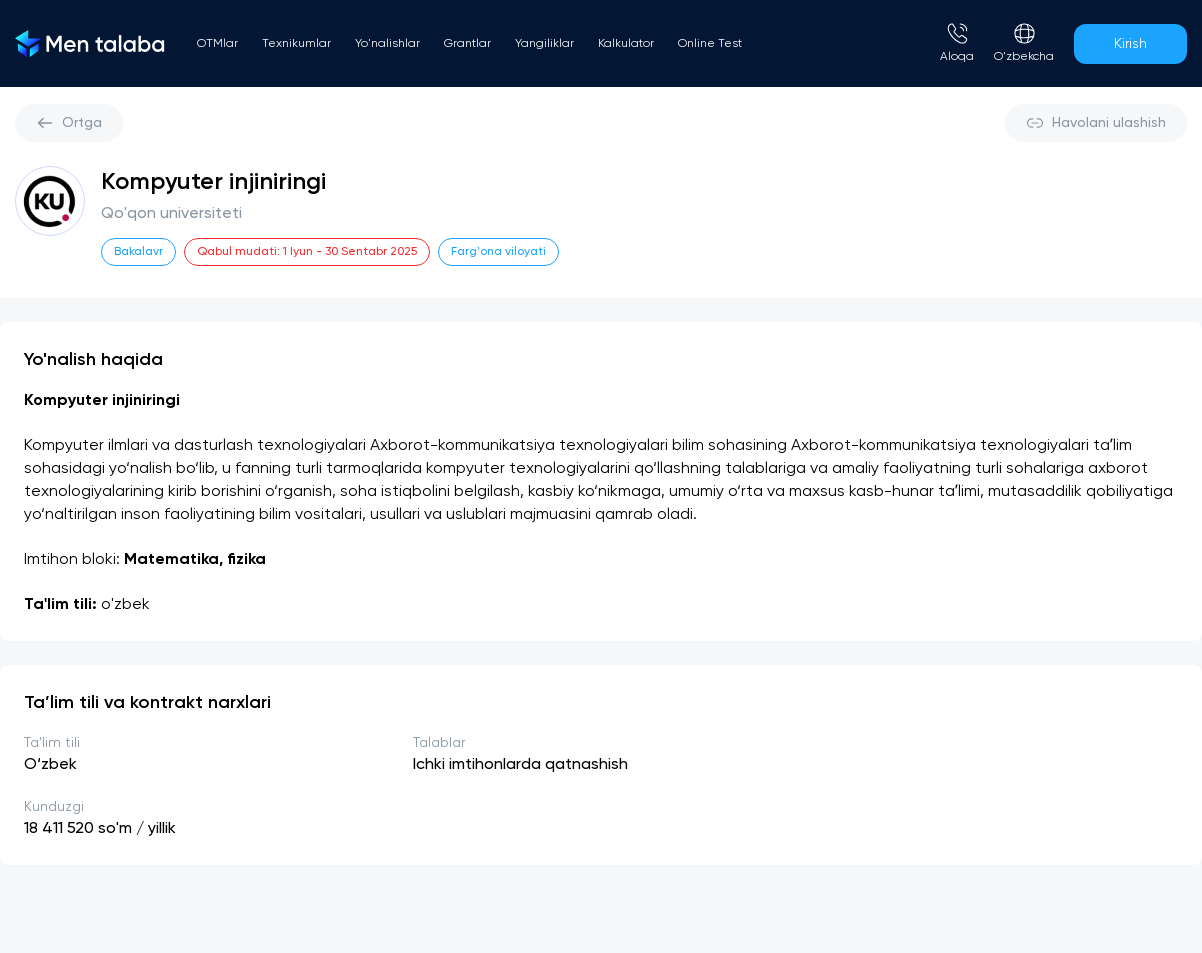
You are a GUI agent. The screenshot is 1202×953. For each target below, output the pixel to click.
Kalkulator (626, 44)
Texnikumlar (296, 44)
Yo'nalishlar (387, 44)
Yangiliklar (544, 44)
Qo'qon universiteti (171, 214)
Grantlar (467, 44)
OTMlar (217, 44)
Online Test (710, 44)
